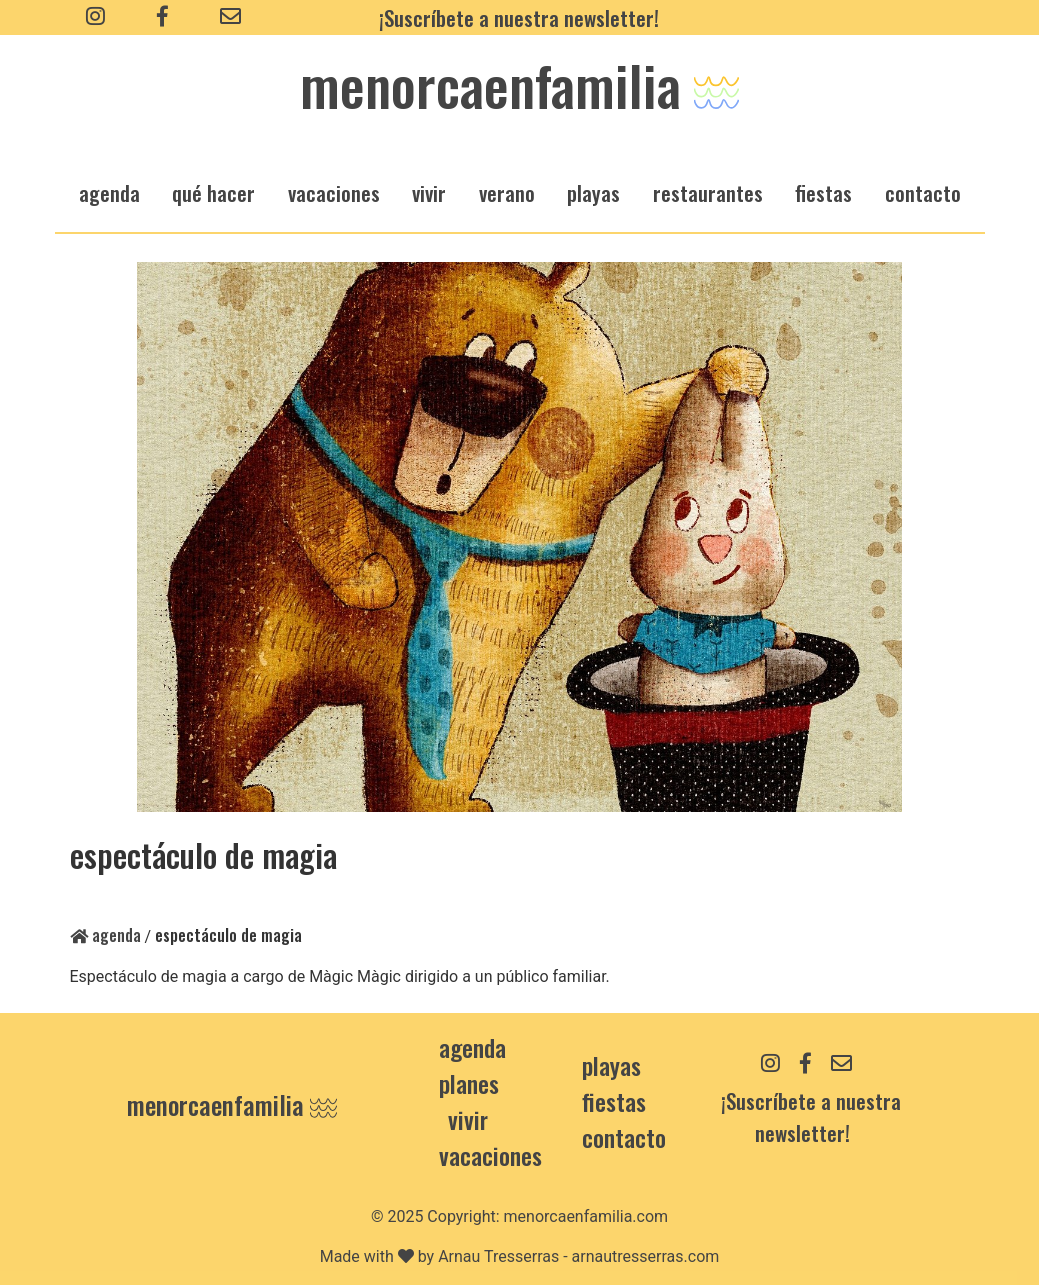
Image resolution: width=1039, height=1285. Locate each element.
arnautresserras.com (646, 1256)
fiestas (823, 192)
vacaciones (334, 192)
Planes (469, 1083)
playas (593, 192)
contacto (624, 1137)
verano (507, 192)
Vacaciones (490, 1155)
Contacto (923, 192)
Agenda (105, 935)
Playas (611, 1065)
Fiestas (614, 1101)
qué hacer (213, 192)
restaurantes (708, 192)
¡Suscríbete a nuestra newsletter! (519, 17)
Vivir (468, 1119)
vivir (429, 192)
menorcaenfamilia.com (586, 1216)
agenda (109, 192)
